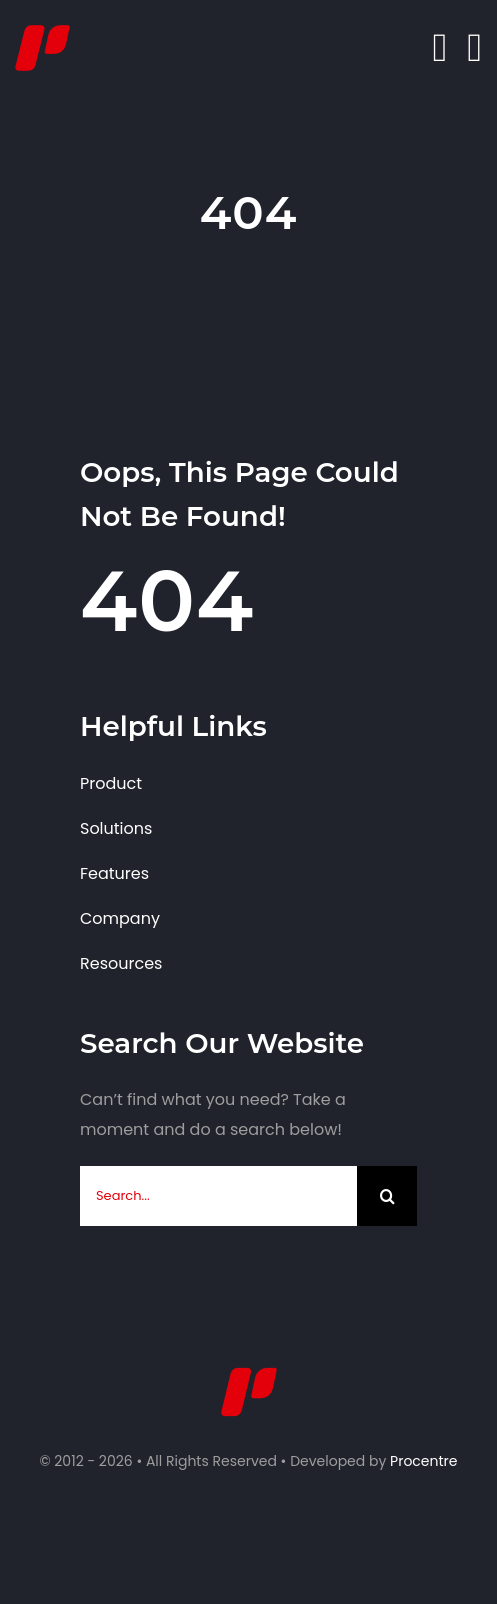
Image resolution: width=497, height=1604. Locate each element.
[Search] (387, 1196)
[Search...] (218, 1196)
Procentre (423, 1461)
